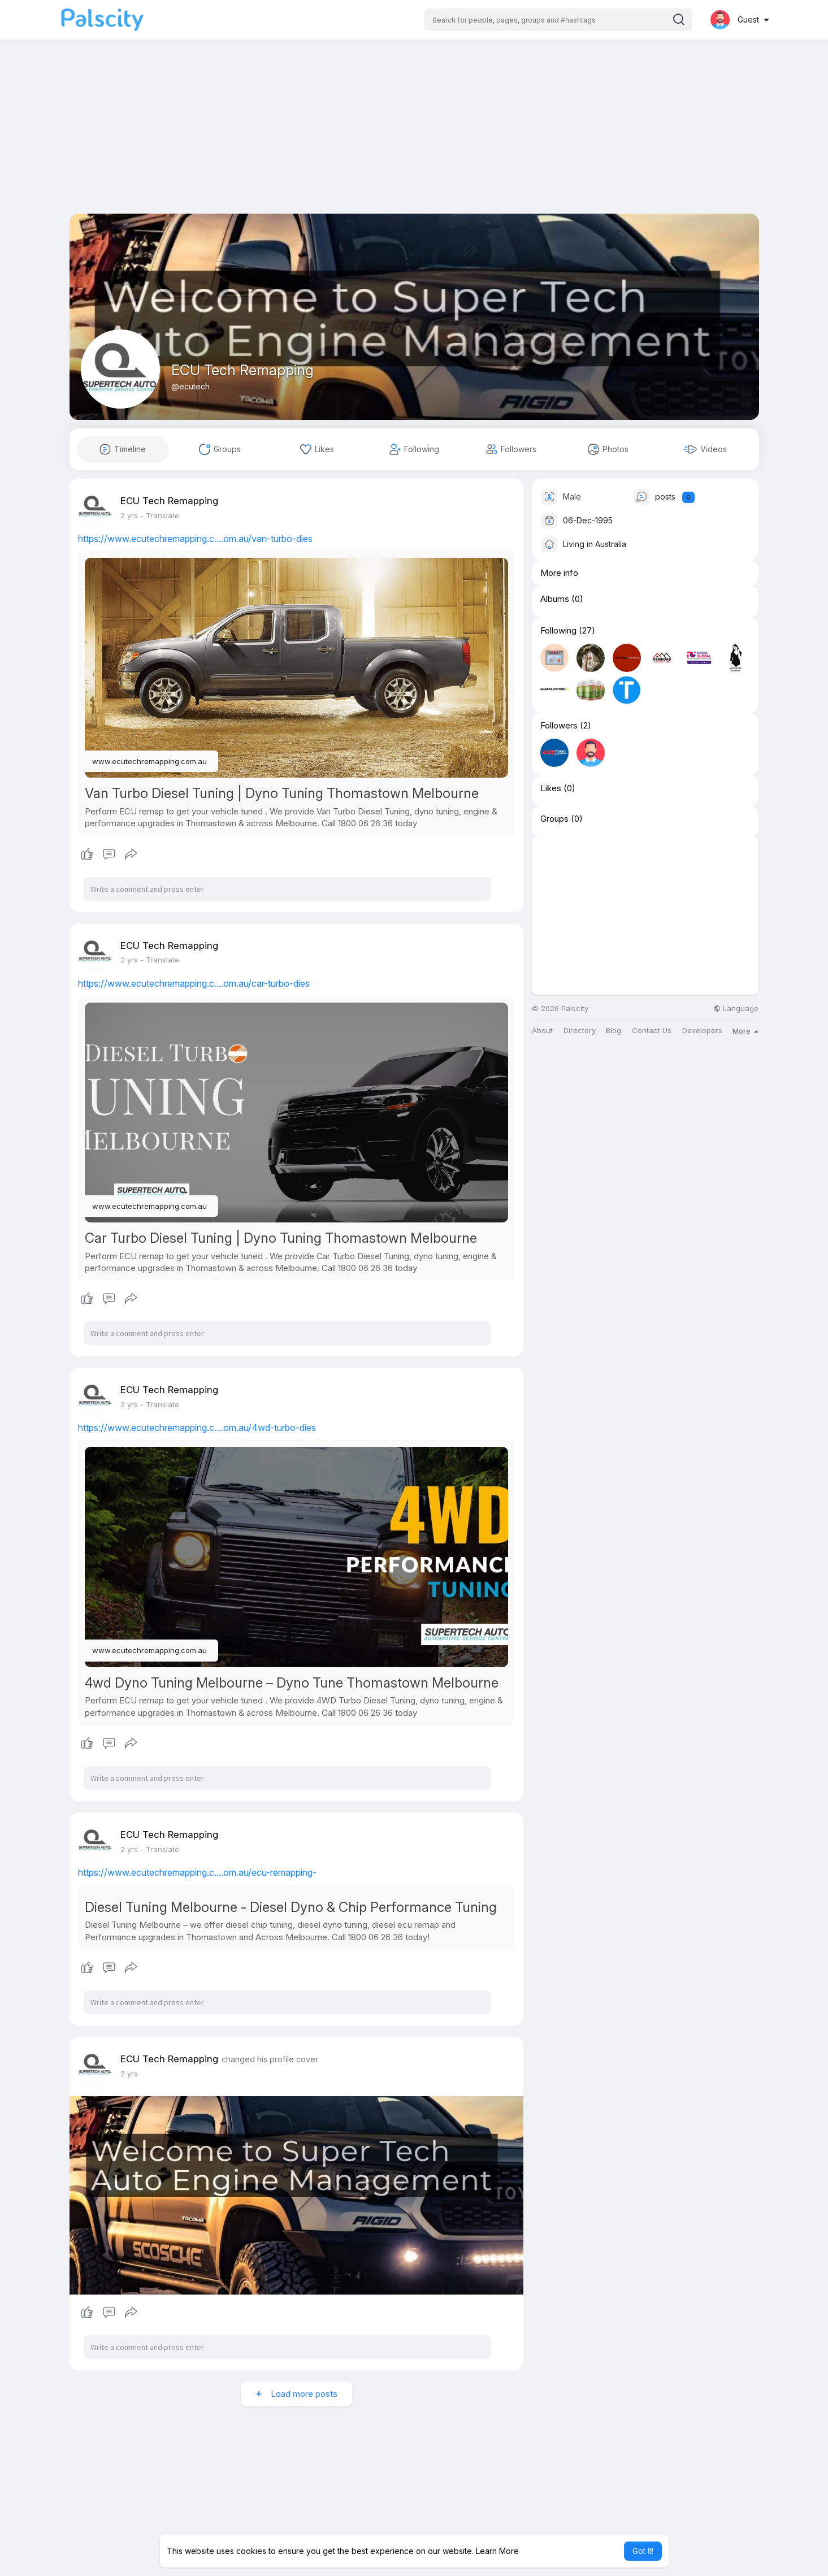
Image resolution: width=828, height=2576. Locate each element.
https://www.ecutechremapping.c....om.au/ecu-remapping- (197, 1872)
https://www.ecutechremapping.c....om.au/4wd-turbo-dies (197, 1427)
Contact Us (651, 1030)
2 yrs (129, 515)
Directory (579, 1030)
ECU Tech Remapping (242, 370)
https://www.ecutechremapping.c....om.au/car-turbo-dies (194, 983)
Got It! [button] (642, 2551)
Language (735, 1008)
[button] (558, 19)
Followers (559, 725)
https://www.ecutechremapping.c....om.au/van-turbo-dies (195, 538)
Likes (550, 788)
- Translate (159, 515)
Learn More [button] (497, 2551)
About (542, 1030)
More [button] (745, 1030)
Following (558, 630)
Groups (554, 818)
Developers (702, 1030)
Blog (613, 1030)
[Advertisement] (414, 134)
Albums (554, 599)
